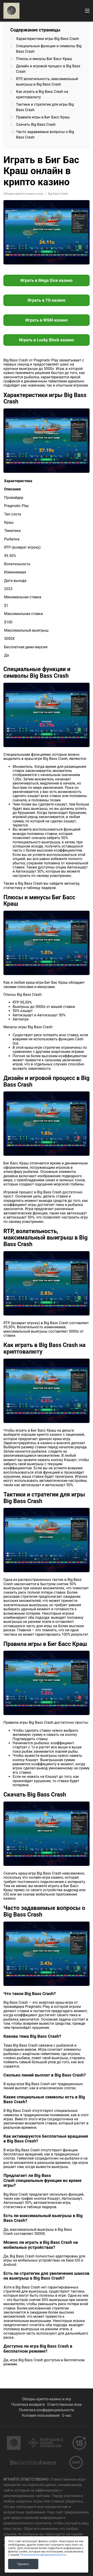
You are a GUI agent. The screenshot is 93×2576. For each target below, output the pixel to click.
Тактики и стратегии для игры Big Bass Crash (45, 107)
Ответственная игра (64, 2404)
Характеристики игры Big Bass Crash (47, 39)
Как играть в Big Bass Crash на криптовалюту (42, 94)
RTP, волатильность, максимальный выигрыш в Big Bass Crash (47, 81)
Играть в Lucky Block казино (46, 339)
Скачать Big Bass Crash (36, 124)
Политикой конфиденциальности (43, 2554)
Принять (23, 2564)
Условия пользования (41, 2415)
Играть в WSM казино (46, 320)
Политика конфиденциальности (46, 2410)
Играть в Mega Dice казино (46, 280)
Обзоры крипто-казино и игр (23, 193)
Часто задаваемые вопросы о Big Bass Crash (45, 134)
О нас (66, 2415)
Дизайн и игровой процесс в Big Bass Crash (48, 69)
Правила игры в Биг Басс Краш (43, 117)
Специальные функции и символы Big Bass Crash (49, 49)
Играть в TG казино (46, 300)
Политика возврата (28, 2404)
